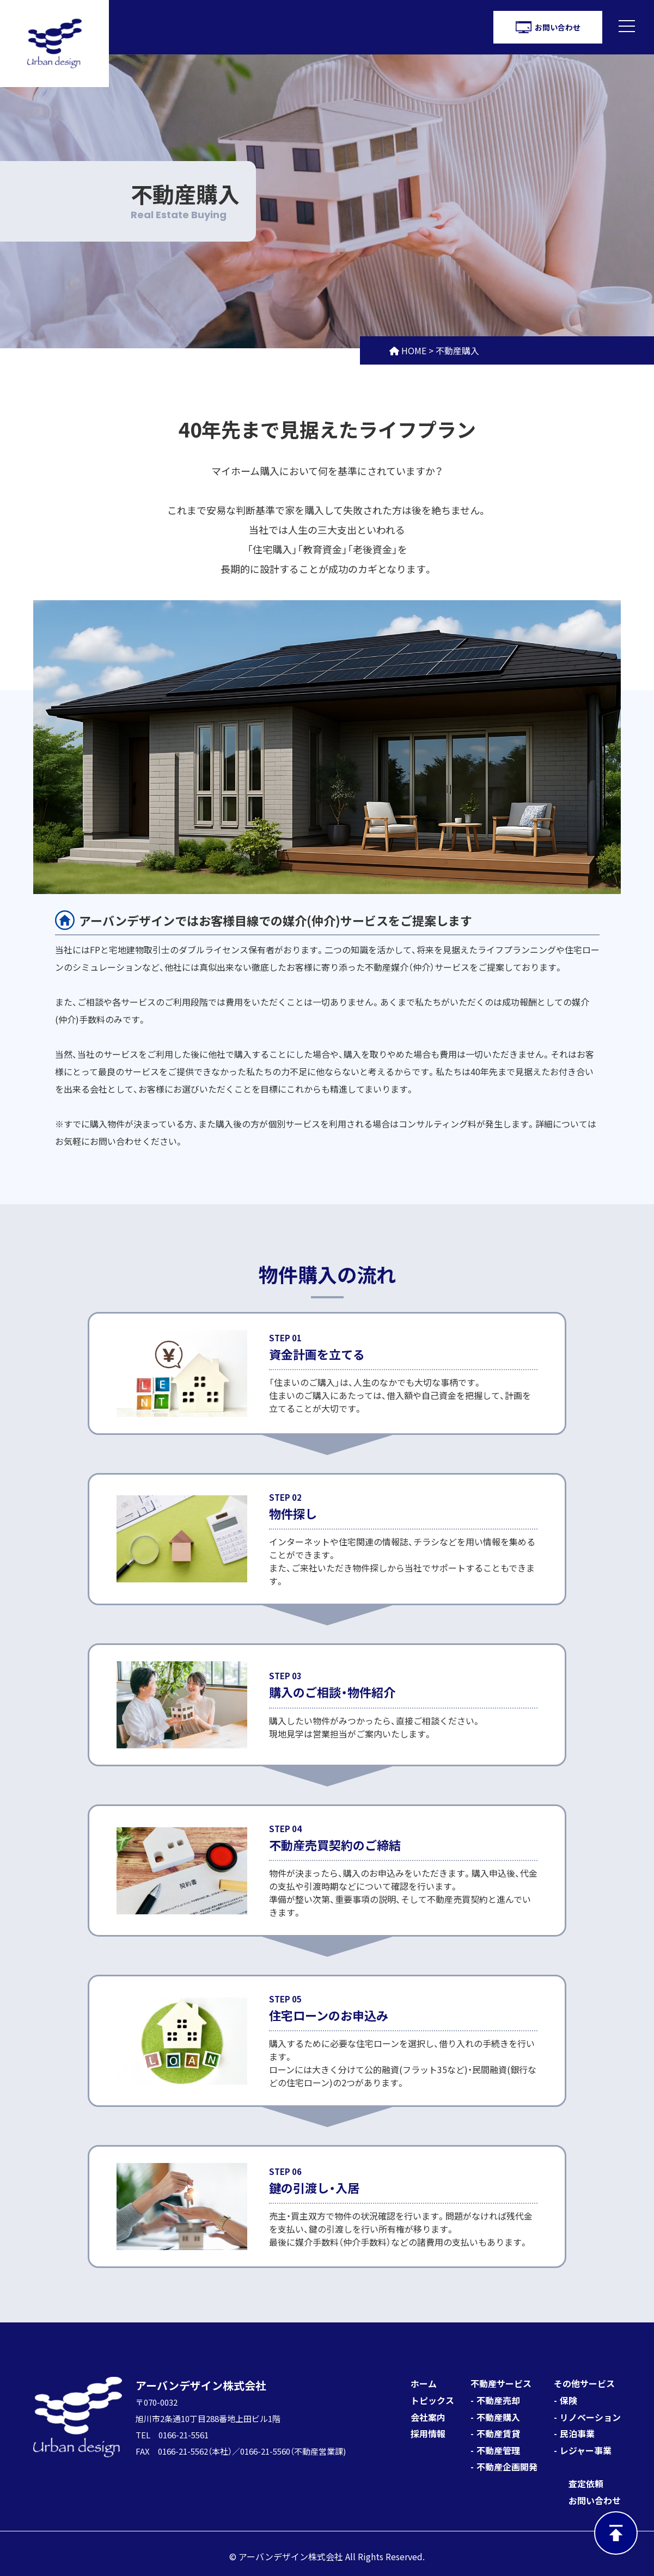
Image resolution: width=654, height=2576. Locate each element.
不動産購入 (498, 2417)
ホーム (424, 2383)
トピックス (432, 2400)
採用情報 (428, 2433)
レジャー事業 (586, 2450)
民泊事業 (577, 2433)
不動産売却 (498, 2400)
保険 (568, 2400)
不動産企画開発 (506, 2466)
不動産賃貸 (498, 2433)
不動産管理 (498, 2450)
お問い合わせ (595, 2500)
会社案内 (428, 2417)
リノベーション (590, 2417)
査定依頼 (586, 2483)
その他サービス (584, 2383)
